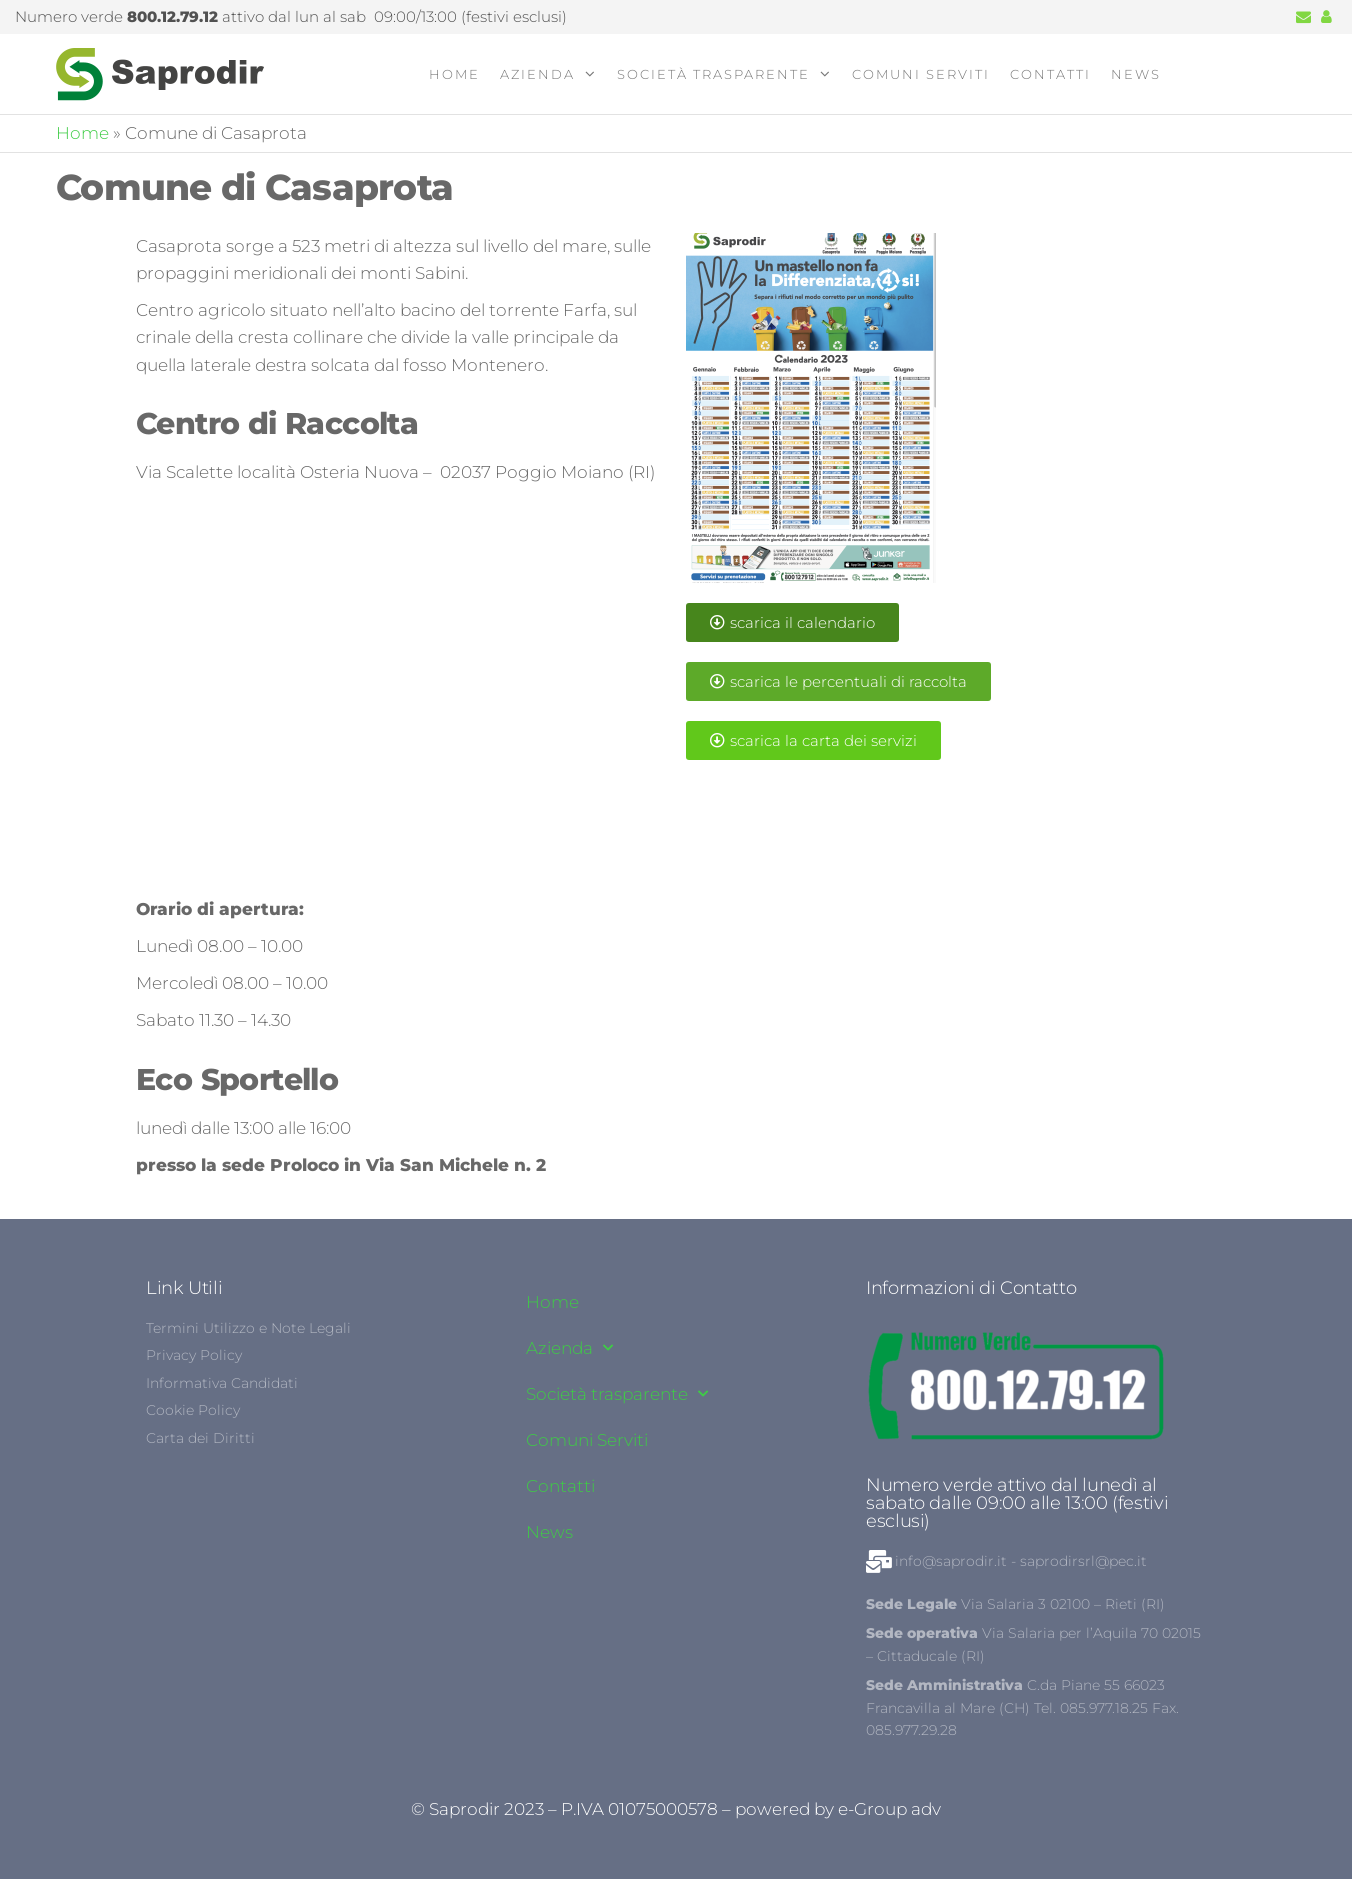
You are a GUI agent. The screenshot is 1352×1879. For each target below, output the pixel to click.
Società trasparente (713, 74)
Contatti (1050, 74)
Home (454, 74)
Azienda (537, 74)
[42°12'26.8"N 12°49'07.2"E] (401, 696)
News (1136, 74)
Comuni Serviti (921, 74)
